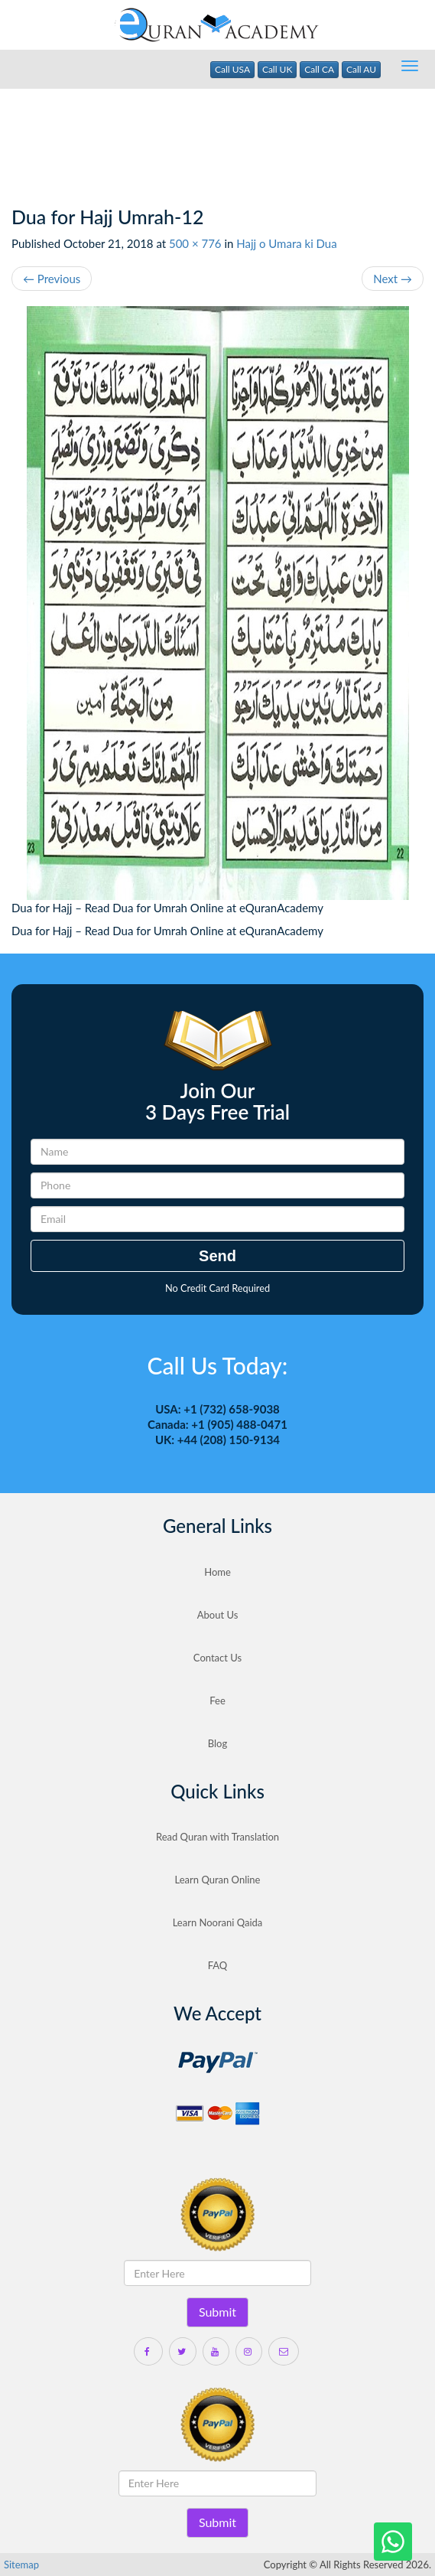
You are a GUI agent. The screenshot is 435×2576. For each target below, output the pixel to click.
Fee (217, 1700)
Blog (217, 1743)
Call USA (232, 69)
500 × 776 (195, 243)
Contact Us (217, 1658)
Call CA (319, 69)
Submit (217, 2311)
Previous (51, 278)
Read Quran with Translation (217, 1837)
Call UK (277, 69)
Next (392, 278)
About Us (218, 1615)
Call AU (361, 69)
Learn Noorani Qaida (218, 1922)
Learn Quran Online (218, 1879)
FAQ (218, 1965)
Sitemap (21, 2564)
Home (217, 1572)
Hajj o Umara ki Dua (286, 243)
